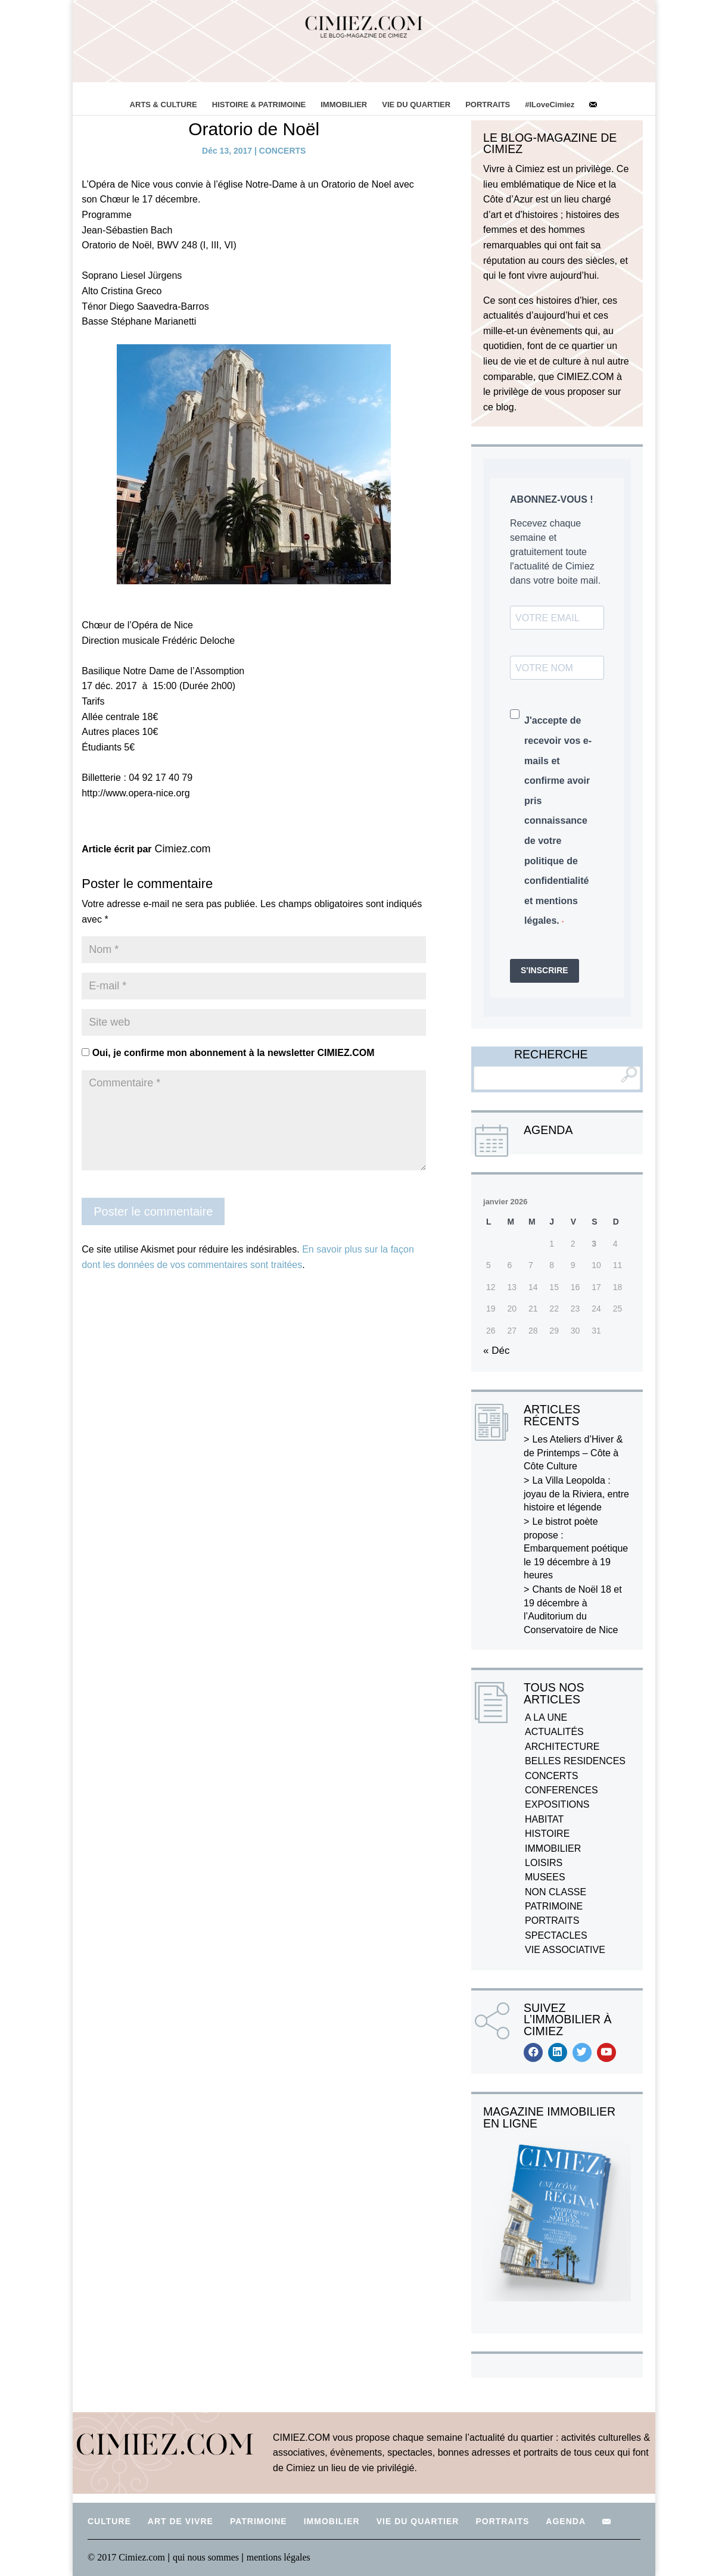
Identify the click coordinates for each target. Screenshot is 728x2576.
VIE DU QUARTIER (416, 104)
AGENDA (566, 2521)
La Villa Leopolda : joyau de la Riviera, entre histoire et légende (576, 1493)
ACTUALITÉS (554, 1732)
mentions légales (278, 2557)
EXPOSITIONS (557, 1804)
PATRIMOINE (554, 1906)
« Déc (496, 1350)
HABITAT (544, 1819)
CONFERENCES (561, 1790)
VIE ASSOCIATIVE (565, 1950)
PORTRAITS (487, 104)
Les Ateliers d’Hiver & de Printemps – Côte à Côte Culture (573, 1452)
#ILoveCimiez (549, 104)
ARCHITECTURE (562, 1747)
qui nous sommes (207, 2557)
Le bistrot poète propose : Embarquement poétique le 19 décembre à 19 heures (576, 1548)
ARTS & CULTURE (163, 104)
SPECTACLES (556, 1935)
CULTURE (109, 2521)
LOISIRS (543, 1863)
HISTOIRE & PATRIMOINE (259, 104)
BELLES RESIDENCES (575, 1761)
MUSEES (545, 1877)
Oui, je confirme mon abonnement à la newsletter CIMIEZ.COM (228, 1053)
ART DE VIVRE (180, 2521)
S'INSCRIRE (544, 970)
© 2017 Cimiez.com (126, 2557)
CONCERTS (282, 150)
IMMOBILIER (344, 104)
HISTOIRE (547, 1834)
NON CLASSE (555, 1892)
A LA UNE (546, 1717)
